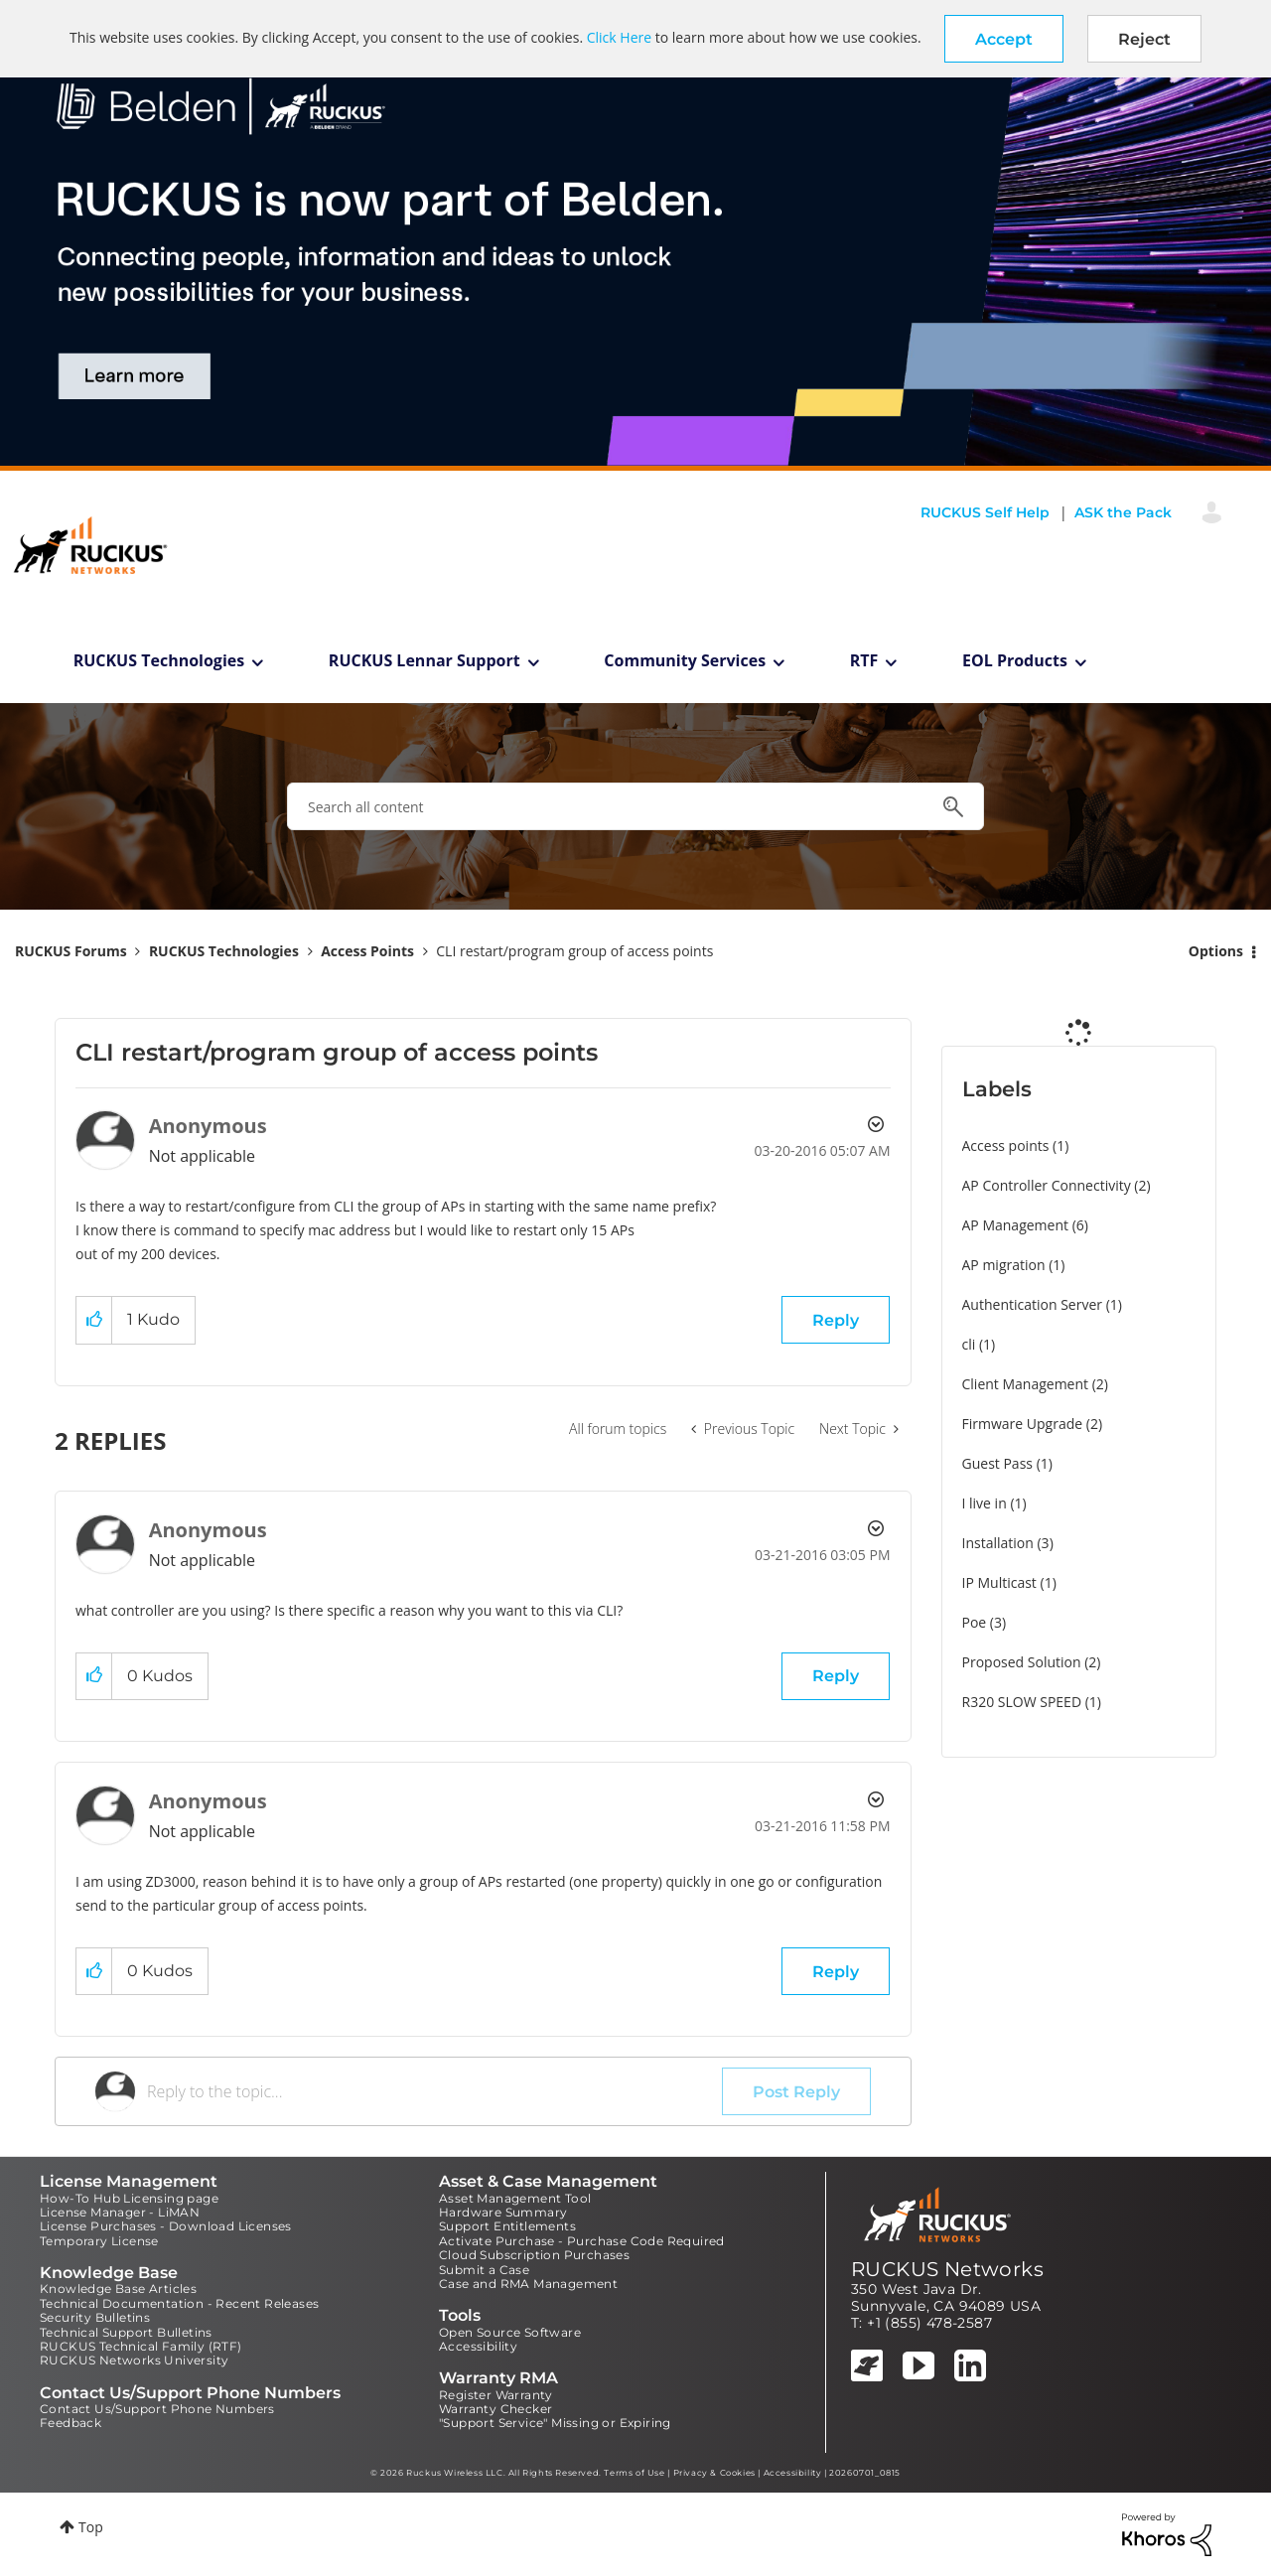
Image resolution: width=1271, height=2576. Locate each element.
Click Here (619, 37)
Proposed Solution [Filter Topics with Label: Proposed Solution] (1021, 1661)
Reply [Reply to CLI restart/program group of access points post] (835, 1320)
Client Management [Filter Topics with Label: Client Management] (1025, 1383)
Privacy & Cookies (714, 2473)
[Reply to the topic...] (434, 2091)
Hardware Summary (503, 2212)
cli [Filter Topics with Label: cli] (969, 1344)
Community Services (685, 660)
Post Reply (796, 2091)
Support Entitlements (507, 2225)
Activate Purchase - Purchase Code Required (582, 2240)
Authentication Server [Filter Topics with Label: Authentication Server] (1032, 1304)
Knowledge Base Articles (118, 2288)
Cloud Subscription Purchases (534, 2254)
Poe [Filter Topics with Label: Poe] (974, 1622)
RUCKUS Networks (947, 2269)
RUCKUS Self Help (985, 512)
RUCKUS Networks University (134, 2360)
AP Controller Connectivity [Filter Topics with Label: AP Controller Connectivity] (1046, 1185)
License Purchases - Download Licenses (166, 2225)
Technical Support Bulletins (126, 2332)
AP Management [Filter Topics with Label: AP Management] (1015, 1225)
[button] (1003, 39)
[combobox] (635, 806)
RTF (864, 660)
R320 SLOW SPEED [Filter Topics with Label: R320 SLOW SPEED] (1022, 1701)
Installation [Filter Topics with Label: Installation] (998, 1542)
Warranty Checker (495, 2408)
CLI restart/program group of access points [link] (574, 950)
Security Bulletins (95, 2317)
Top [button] (90, 2526)
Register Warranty (496, 2394)
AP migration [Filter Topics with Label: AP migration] (1004, 1264)
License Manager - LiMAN (120, 2212)
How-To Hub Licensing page (129, 2198)
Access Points (367, 950)
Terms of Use (634, 2473)
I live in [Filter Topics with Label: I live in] (984, 1503)
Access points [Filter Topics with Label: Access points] (1006, 1145)
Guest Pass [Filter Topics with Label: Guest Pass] (997, 1463)
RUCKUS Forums (71, 950)
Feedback (70, 2422)
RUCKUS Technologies (159, 660)
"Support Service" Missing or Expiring (555, 2422)
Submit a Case (484, 2269)
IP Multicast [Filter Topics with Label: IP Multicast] (999, 1582)
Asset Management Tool (515, 2198)
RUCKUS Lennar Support (424, 660)
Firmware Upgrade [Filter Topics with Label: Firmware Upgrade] (1022, 1423)
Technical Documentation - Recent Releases (179, 2303)
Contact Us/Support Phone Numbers (157, 2408)
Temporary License (99, 2240)
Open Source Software (510, 2332)
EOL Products (1014, 660)
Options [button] (1216, 950)
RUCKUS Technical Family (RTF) (141, 2346)
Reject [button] (1144, 39)
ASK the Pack (1123, 512)
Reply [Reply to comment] (835, 1675)
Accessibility (478, 2346)
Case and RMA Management (528, 2283)
